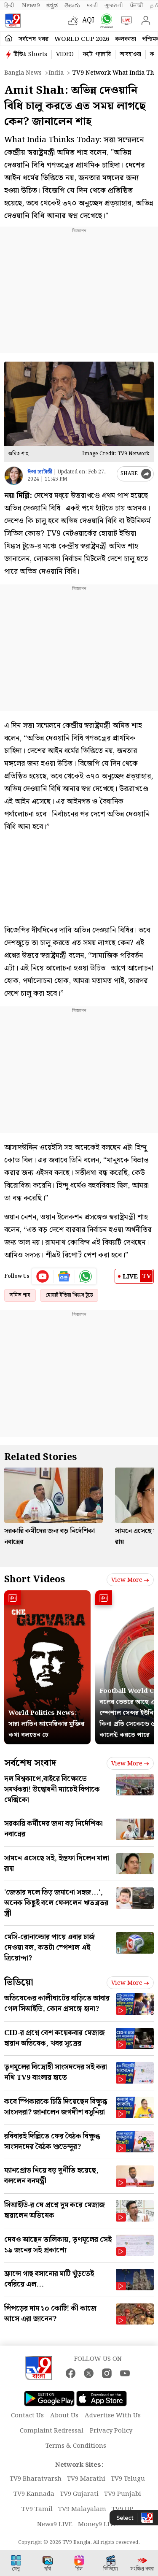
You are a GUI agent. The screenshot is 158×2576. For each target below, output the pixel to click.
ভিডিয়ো (18, 1982)
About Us (64, 2416)
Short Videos (34, 1579)
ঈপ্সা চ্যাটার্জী (39, 472)
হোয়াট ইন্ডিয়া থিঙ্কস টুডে (69, 1295)
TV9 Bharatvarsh (36, 2479)
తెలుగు (72, 5)
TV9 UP (122, 2509)
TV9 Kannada (33, 2494)
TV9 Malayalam (82, 2509)
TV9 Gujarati (79, 2494)
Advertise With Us (113, 2416)
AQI (88, 20)
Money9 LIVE (98, 2524)
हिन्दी (9, 5)
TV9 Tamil (37, 2509)
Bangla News (23, 73)
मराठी (92, 5)
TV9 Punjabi (122, 2494)
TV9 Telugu (128, 2479)
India (56, 73)
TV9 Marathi (86, 2479)
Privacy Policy (111, 2431)
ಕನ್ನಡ (52, 5)
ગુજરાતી (113, 5)
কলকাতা (125, 39)
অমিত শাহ (20, 1295)
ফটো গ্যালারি (97, 54)
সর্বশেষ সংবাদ (30, 1763)
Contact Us (27, 2416)
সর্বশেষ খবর (33, 39)
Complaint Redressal (51, 2431)
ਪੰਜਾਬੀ (136, 5)
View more (130, 1580)
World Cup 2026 (81, 39)
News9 (31, 5)
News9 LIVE (54, 2524)
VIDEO (65, 54)
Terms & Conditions (76, 2446)
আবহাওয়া (130, 54)
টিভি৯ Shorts (30, 54)
